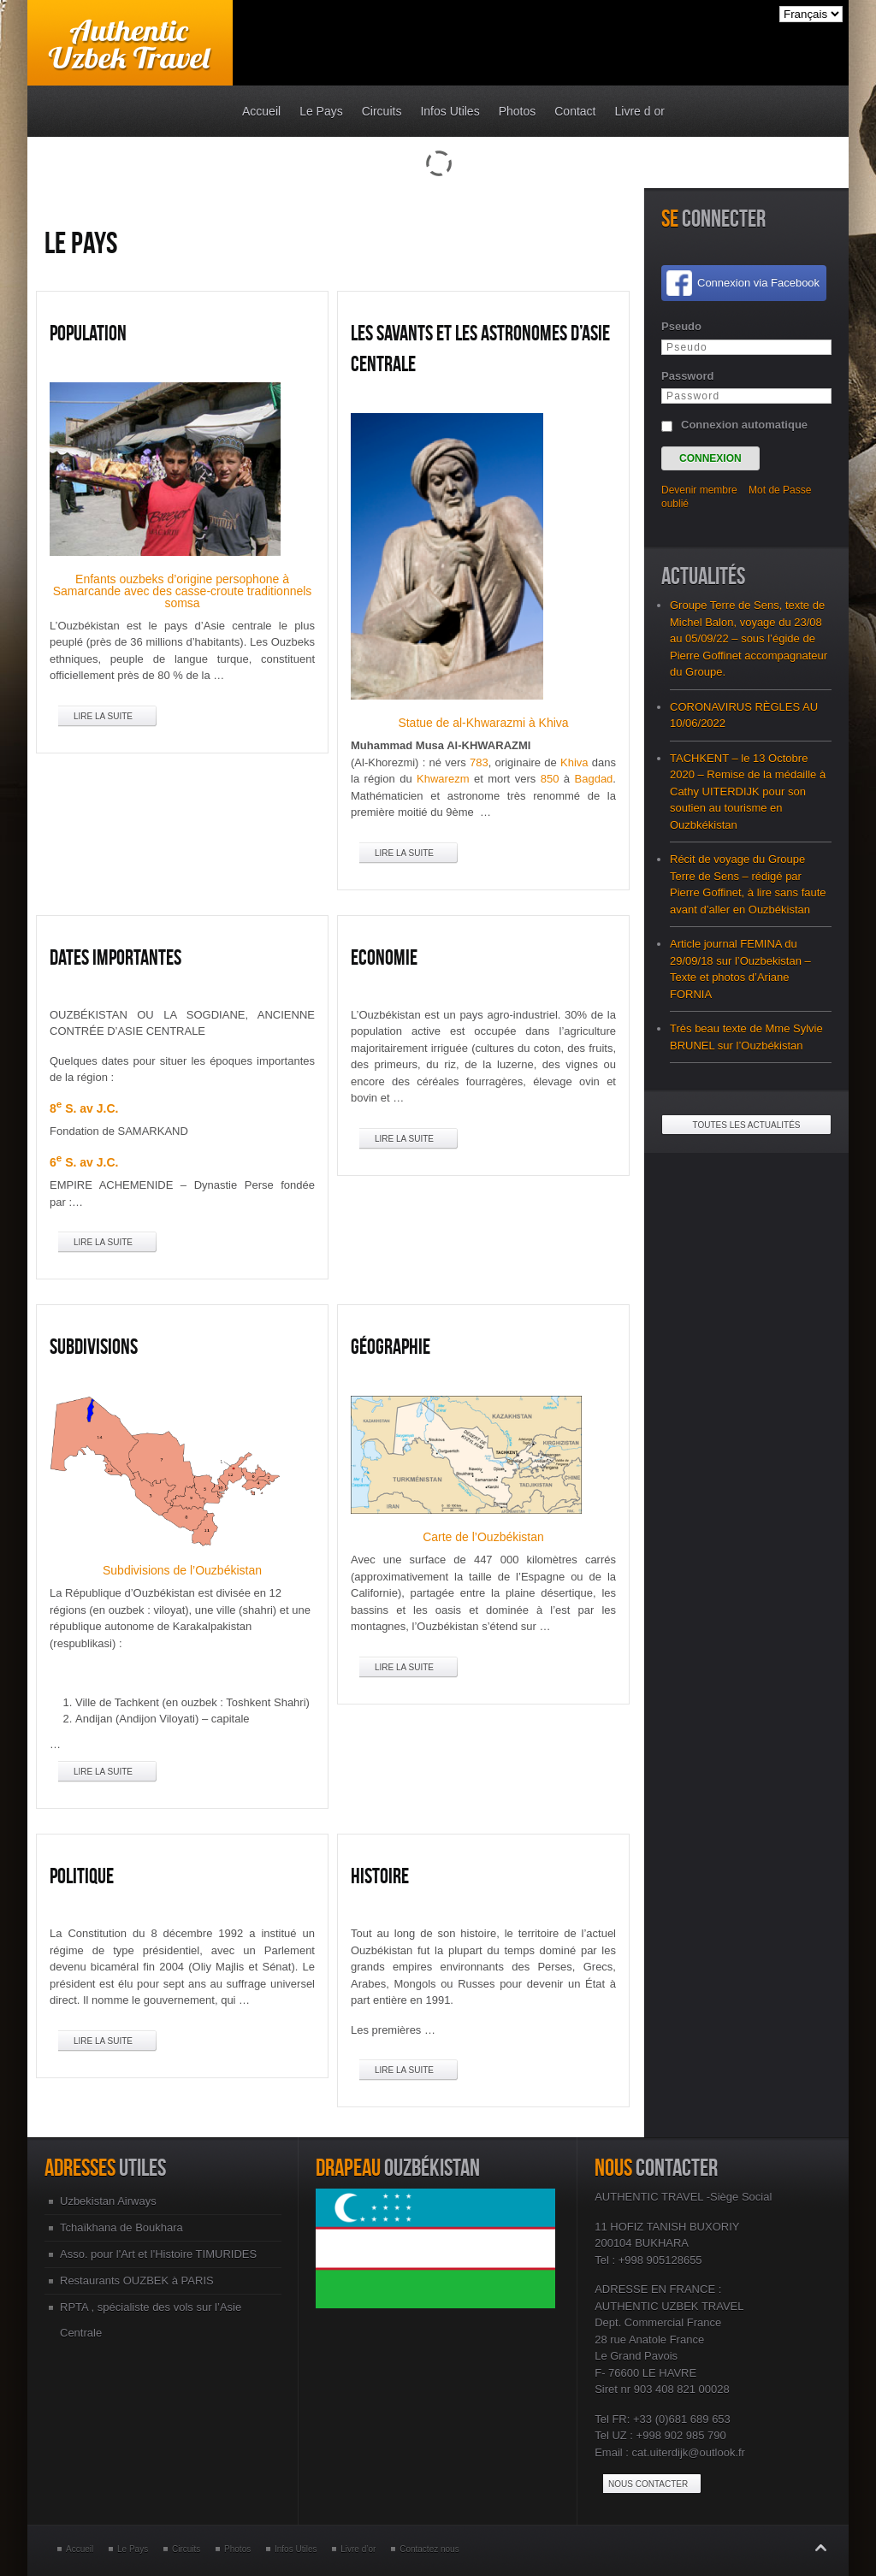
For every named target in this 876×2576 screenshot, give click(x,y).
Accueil (79, 2549)
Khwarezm (443, 778)
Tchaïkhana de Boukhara (121, 2227)
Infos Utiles (296, 2549)
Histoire (380, 1875)
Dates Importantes (115, 957)
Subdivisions (94, 1346)
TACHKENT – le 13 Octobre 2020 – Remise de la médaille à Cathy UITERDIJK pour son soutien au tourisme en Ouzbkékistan (748, 791)
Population (88, 333)
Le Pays (132, 2549)
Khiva (574, 762)
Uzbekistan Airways (108, 2201)
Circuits (186, 2549)
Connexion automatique (744, 424)
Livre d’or (358, 2549)
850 (550, 778)
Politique (82, 1875)
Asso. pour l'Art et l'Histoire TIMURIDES (158, 2254)
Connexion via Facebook (758, 282)
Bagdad (594, 778)
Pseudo (681, 326)
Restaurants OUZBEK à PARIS (137, 2280)
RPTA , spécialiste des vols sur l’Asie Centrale (150, 2320)
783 (479, 762)
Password (687, 375)
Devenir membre (699, 490)
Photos (237, 2549)
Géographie (390, 1346)
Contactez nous (429, 2549)
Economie (384, 957)
